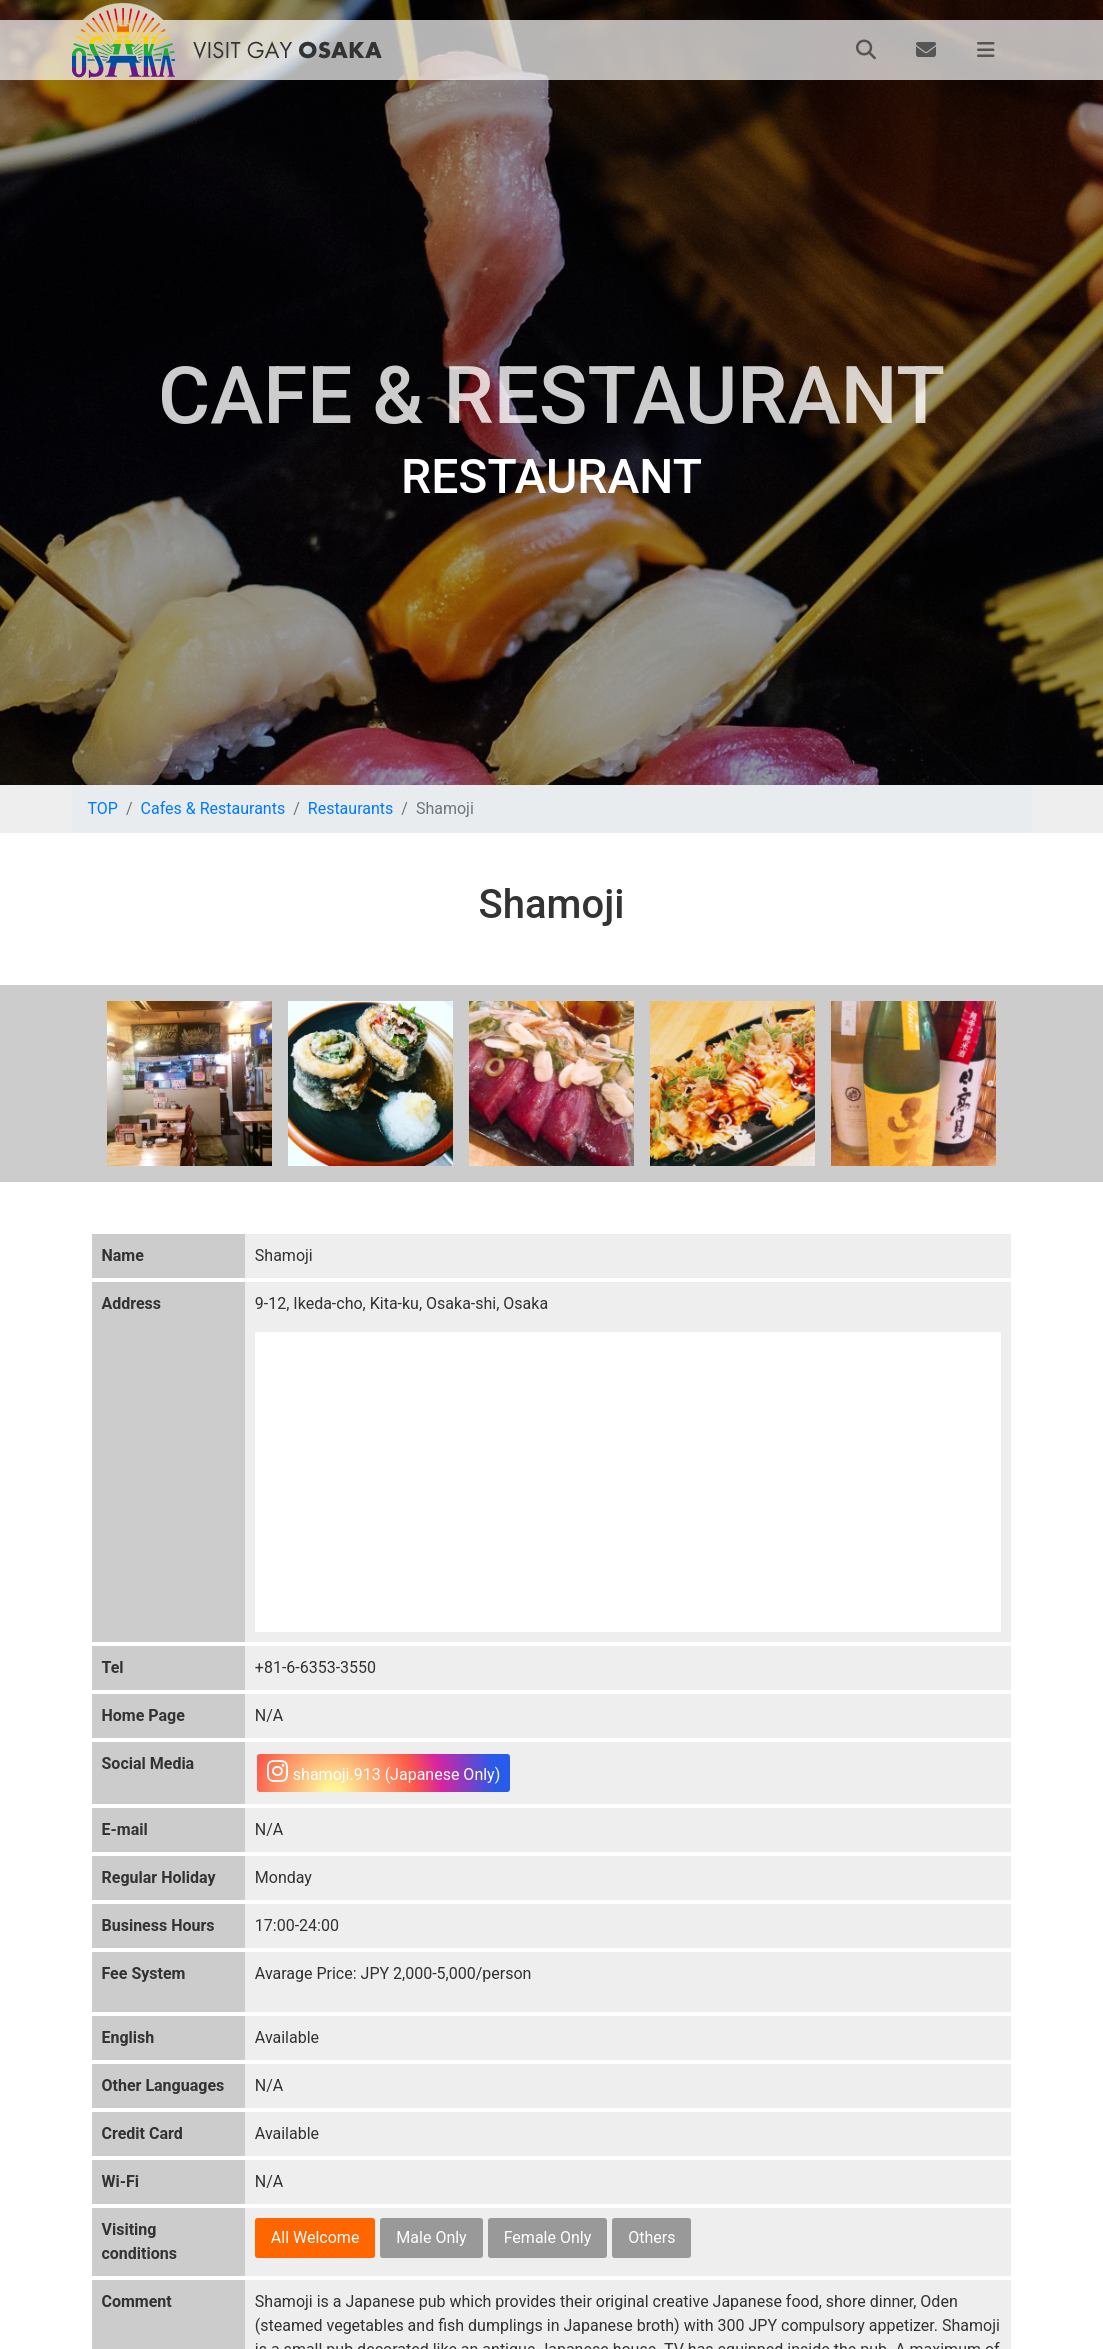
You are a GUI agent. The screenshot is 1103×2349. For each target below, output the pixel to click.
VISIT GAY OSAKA (288, 50)
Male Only (431, 2237)
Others (651, 2237)
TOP (103, 808)
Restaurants (351, 808)
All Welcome (315, 2237)
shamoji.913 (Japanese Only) (383, 1771)
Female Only (548, 2237)
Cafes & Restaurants (213, 808)
